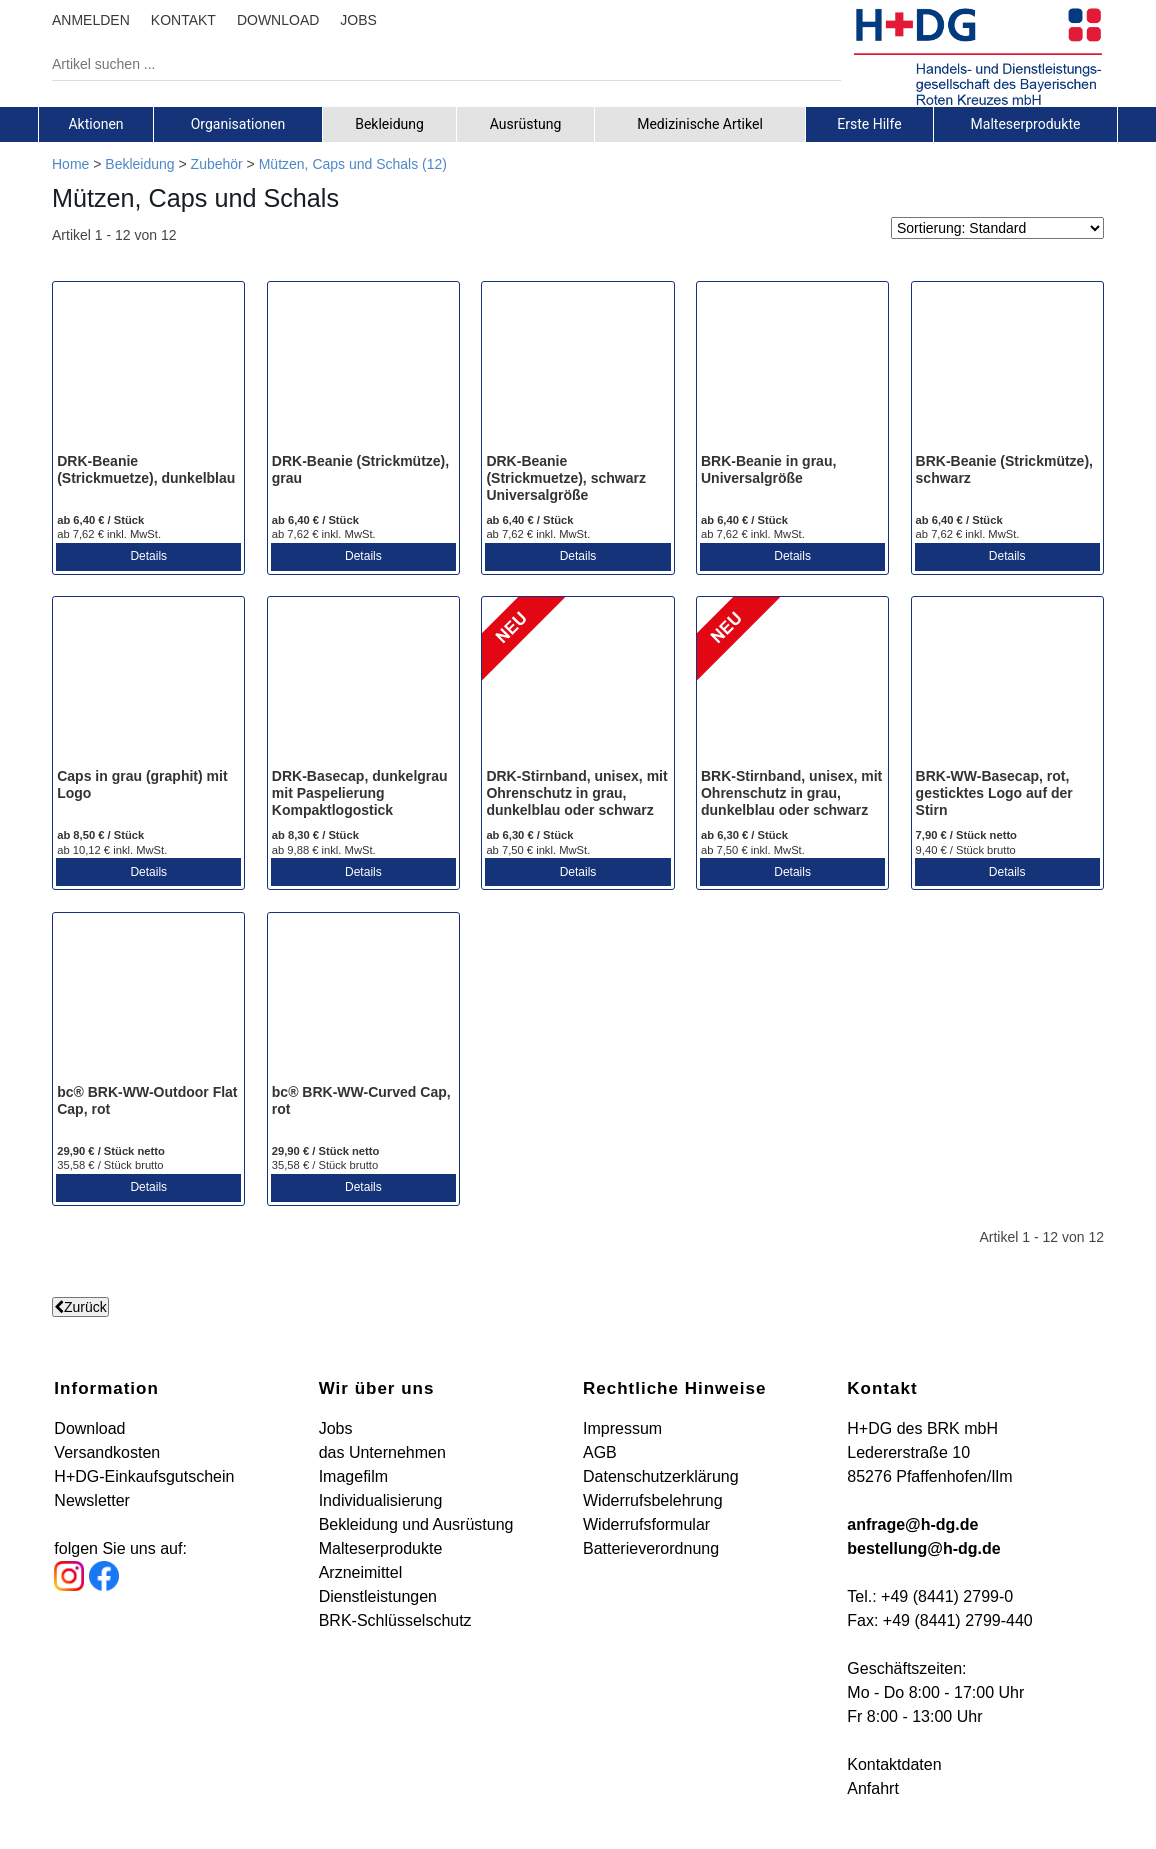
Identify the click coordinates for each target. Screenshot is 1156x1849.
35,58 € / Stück (110, 1165)
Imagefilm (353, 1476)
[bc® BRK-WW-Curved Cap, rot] (363, 1000)
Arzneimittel (361, 1572)
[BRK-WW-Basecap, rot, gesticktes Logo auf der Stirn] (1007, 684)
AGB (600, 1452)
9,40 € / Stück (966, 850)
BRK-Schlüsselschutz (395, 1620)
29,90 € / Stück (111, 1151)
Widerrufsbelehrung (653, 1500)
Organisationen (238, 124)
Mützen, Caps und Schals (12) (353, 164)
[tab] (96, 124)
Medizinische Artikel (700, 124)
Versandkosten (107, 1452)
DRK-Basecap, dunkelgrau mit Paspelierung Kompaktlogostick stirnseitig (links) (360, 801)
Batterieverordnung (651, 1548)
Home (70, 164)
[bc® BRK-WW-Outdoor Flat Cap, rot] (148, 1000)
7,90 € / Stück (966, 835)
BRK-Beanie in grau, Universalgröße (768, 469)
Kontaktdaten (894, 1764)
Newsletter (92, 1500)
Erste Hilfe (869, 124)
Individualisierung (381, 1500)
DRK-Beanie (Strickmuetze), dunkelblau (146, 469)
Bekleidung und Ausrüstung (416, 1524)
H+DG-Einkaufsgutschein (144, 1476)
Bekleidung (389, 124)
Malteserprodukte (1026, 124)
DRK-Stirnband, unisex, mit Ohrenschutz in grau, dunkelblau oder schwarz (576, 793)
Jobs (336, 1428)
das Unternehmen (382, 1452)
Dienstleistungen (378, 1596)
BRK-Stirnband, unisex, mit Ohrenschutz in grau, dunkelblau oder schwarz (791, 793)
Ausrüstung (526, 124)
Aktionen (95, 124)
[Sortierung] (997, 228)
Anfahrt (873, 1788)
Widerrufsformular (646, 1524)
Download (89, 1428)
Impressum (622, 1428)
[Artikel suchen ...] (431, 64)
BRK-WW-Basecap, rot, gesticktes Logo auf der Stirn (994, 793)
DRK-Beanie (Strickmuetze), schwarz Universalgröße (566, 478)
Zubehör (217, 164)
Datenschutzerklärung (661, 1476)
